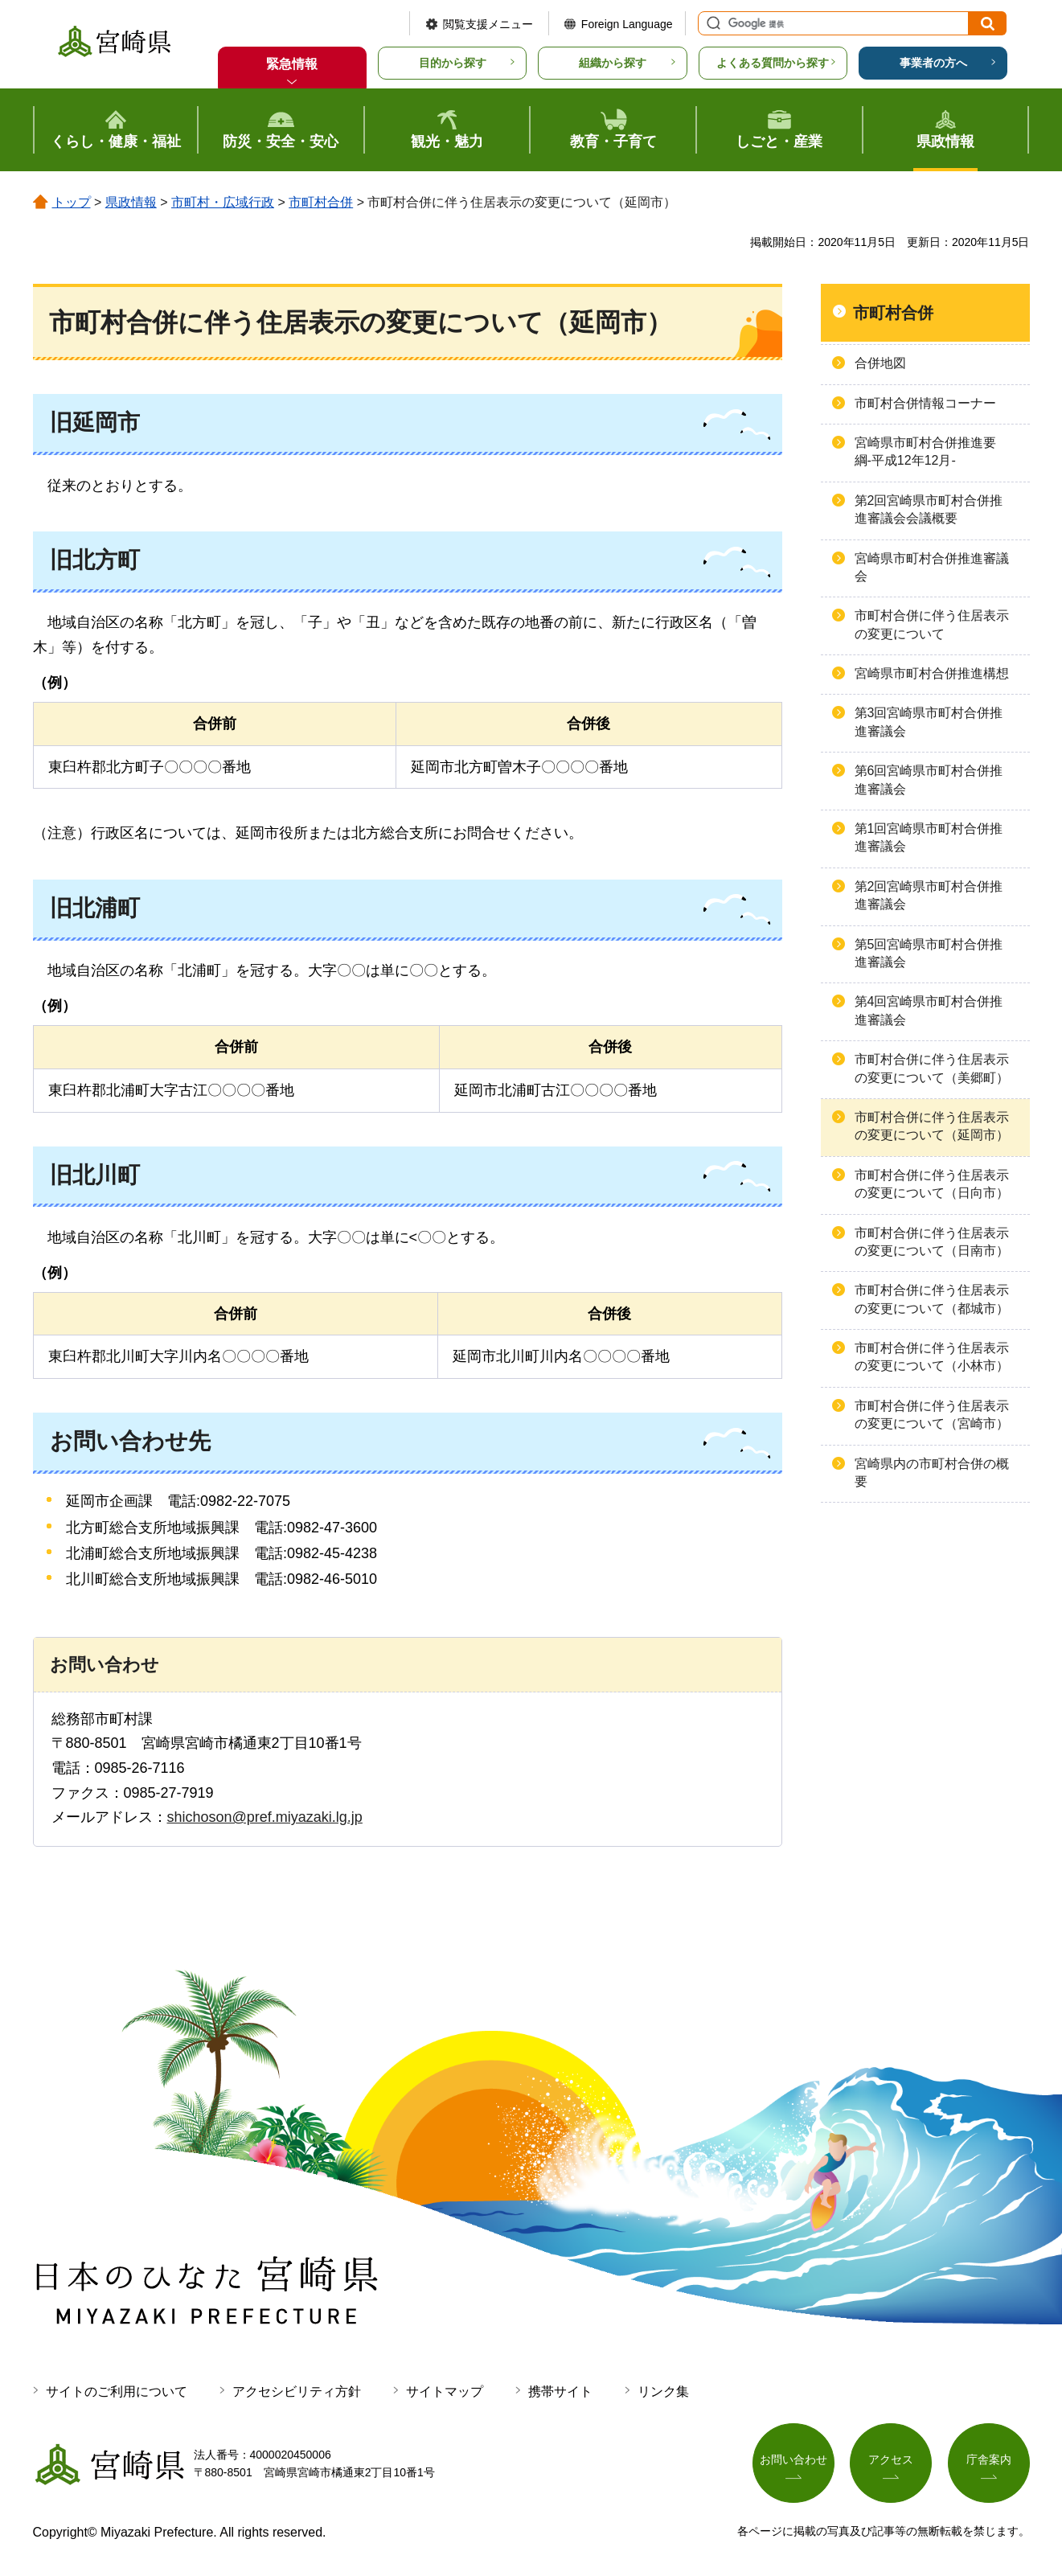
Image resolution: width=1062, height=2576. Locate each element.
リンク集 (663, 2391)
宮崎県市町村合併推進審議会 (932, 567)
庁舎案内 (988, 2460)
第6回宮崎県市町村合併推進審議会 (929, 779)
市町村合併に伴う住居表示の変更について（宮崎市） (932, 1414)
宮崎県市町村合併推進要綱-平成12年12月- (925, 451)
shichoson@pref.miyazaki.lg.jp (265, 1817)
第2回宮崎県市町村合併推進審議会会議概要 (929, 509)
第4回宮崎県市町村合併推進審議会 (929, 1010)
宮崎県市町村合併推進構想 (932, 673)
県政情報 (131, 202)
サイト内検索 (711, 23)
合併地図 (880, 363)
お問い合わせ (793, 2460)
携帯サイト (560, 2391)
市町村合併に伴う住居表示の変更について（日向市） (932, 1184)
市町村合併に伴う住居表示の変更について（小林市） (932, 1356)
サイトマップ (444, 2391)
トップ (71, 202)
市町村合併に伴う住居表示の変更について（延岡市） (932, 1126)
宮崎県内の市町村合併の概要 (932, 1472)
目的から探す (452, 62)
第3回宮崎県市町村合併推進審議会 (929, 721)
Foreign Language (627, 24)
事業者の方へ (933, 62)
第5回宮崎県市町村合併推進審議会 (929, 953)
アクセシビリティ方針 (296, 2391)
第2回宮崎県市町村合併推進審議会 (929, 895)
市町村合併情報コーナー (925, 403)
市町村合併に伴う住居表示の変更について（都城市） (932, 1299)
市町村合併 (321, 202)
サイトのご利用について (116, 2391)
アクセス (890, 2460)
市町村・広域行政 (222, 202)
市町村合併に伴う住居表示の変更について (932, 624)
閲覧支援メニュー (488, 24)
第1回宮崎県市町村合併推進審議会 (929, 837)
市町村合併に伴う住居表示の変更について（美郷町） (932, 1068)
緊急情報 (292, 64)
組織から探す (612, 62)
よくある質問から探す (772, 62)
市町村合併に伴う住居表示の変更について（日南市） (932, 1241)
